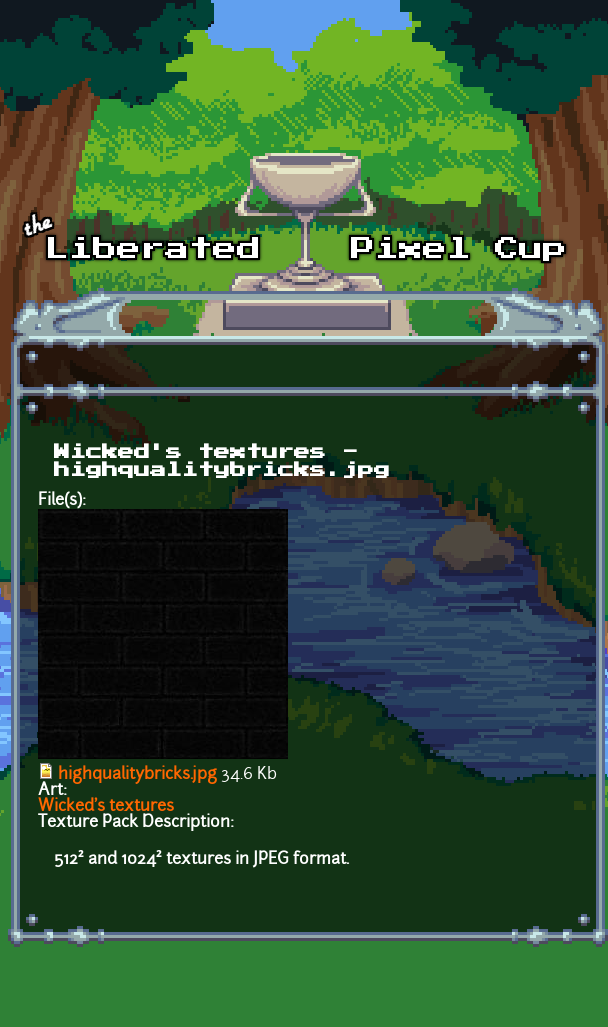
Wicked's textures (106, 807)
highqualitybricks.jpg (137, 775)
